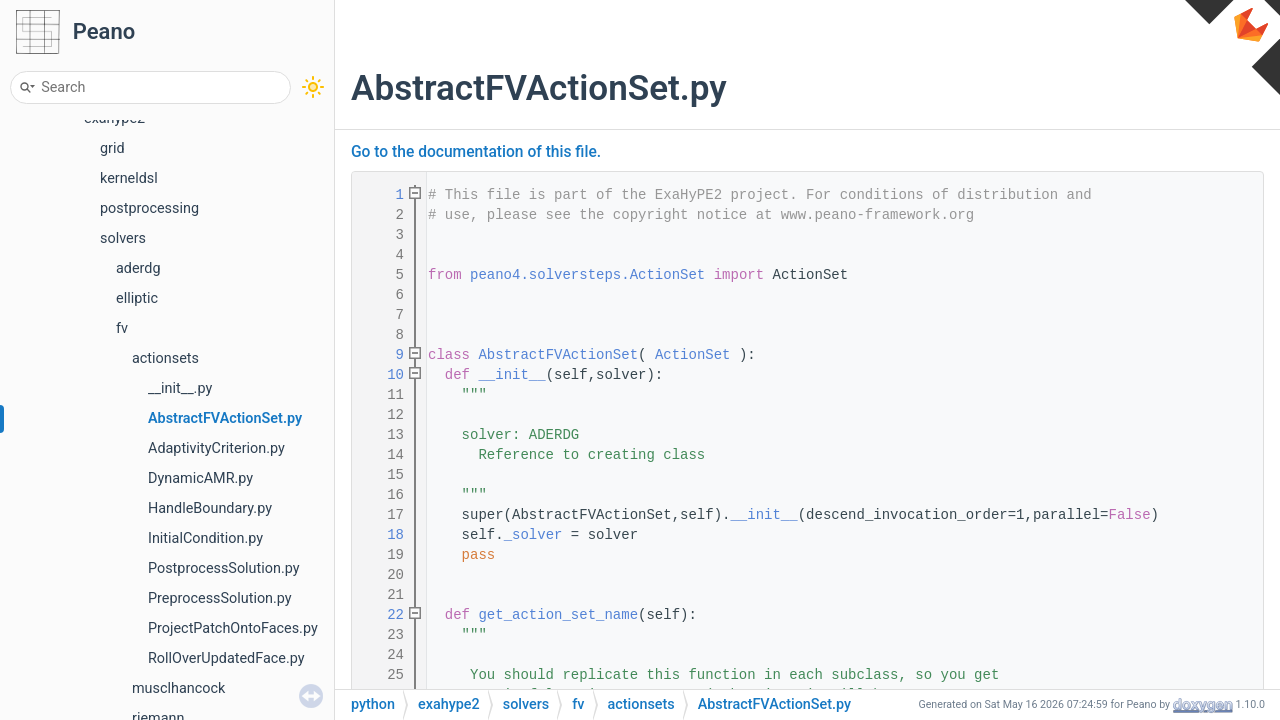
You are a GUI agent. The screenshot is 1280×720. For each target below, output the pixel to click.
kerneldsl (129, 178)
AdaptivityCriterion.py (216, 448)
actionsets (165, 358)
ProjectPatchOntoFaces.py (233, 628)
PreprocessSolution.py (220, 598)
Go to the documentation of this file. (476, 152)
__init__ (511, 375)
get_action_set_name (558, 615)
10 (383, 375)
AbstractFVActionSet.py (225, 418)
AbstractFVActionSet (558, 355)
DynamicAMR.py (200, 478)
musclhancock (178, 688)
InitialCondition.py (205, 538)
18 (383, 535)
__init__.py (180, 388)
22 (383, 615)
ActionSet (693, 355)
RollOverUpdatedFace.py (226, 658)
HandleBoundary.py (210, 508)
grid (112, 148)
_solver (533, 535)
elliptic (137, 298)
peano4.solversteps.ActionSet (587, 275)
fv (122, 328)
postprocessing (149, 208)
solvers (123, 238)
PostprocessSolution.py (224, 568)
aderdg (138, 268)
